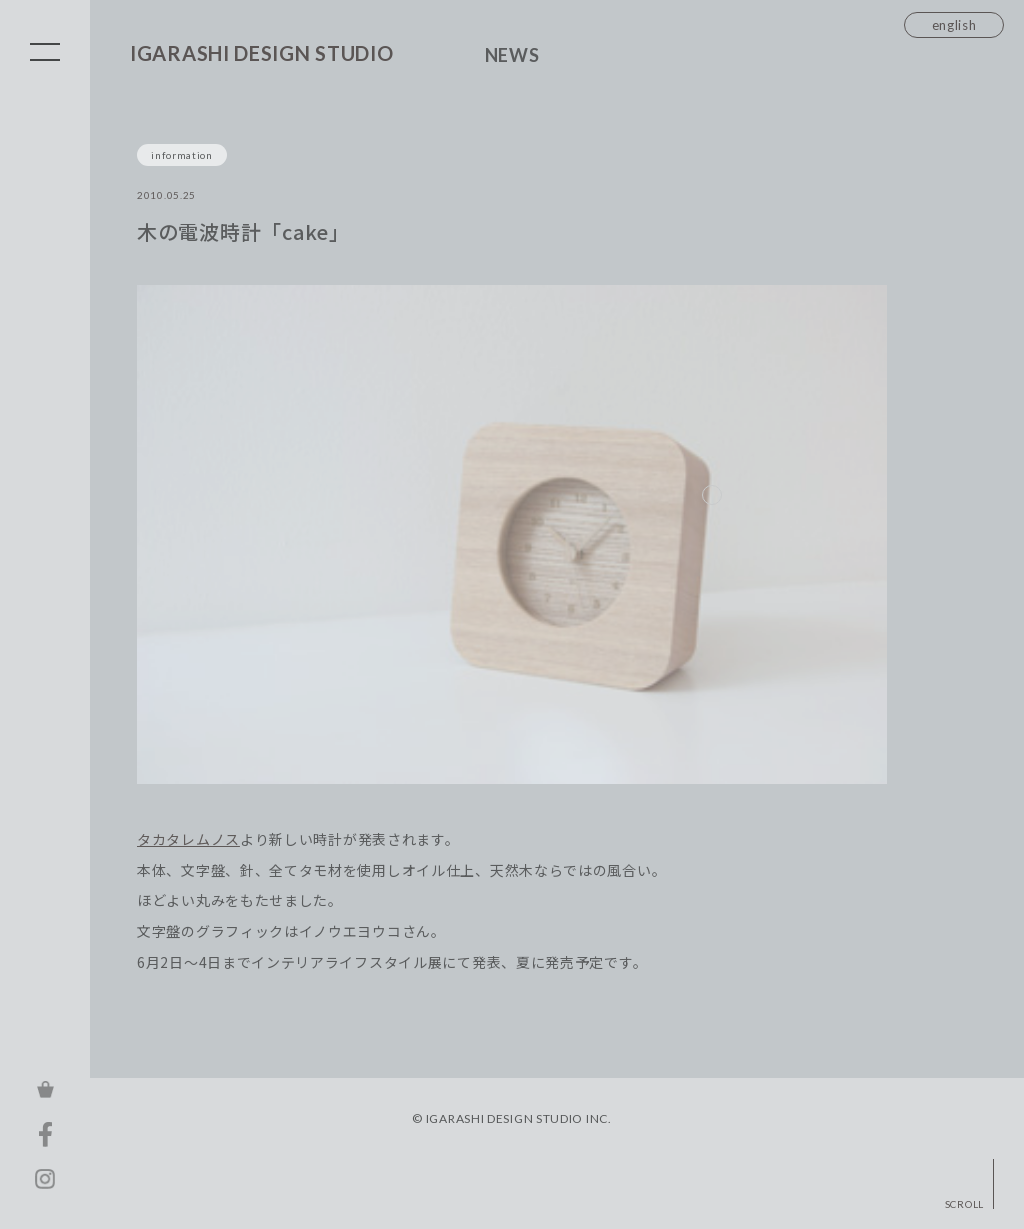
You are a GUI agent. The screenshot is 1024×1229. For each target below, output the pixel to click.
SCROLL (964, 1203)
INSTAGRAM (45, 1179)
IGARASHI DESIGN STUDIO (261, 53)
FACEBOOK (45, 1134)
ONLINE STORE (45, 1089)
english (954, 25)
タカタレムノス (188, 840)
